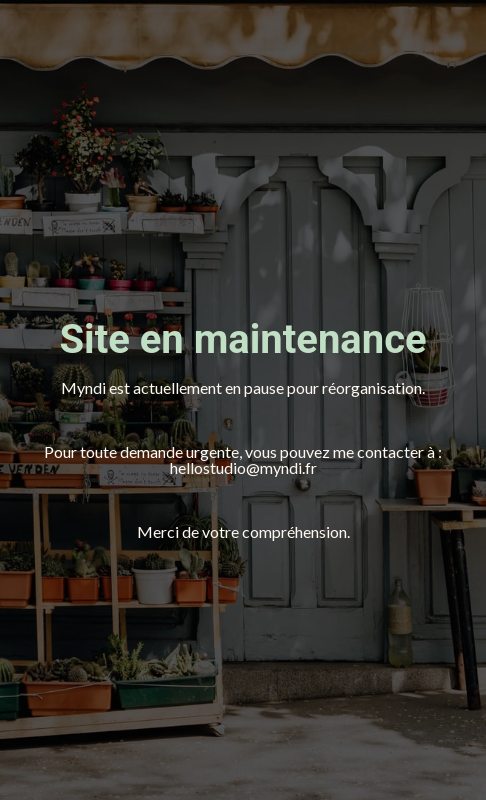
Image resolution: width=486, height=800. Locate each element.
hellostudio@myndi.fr (243, 467)
